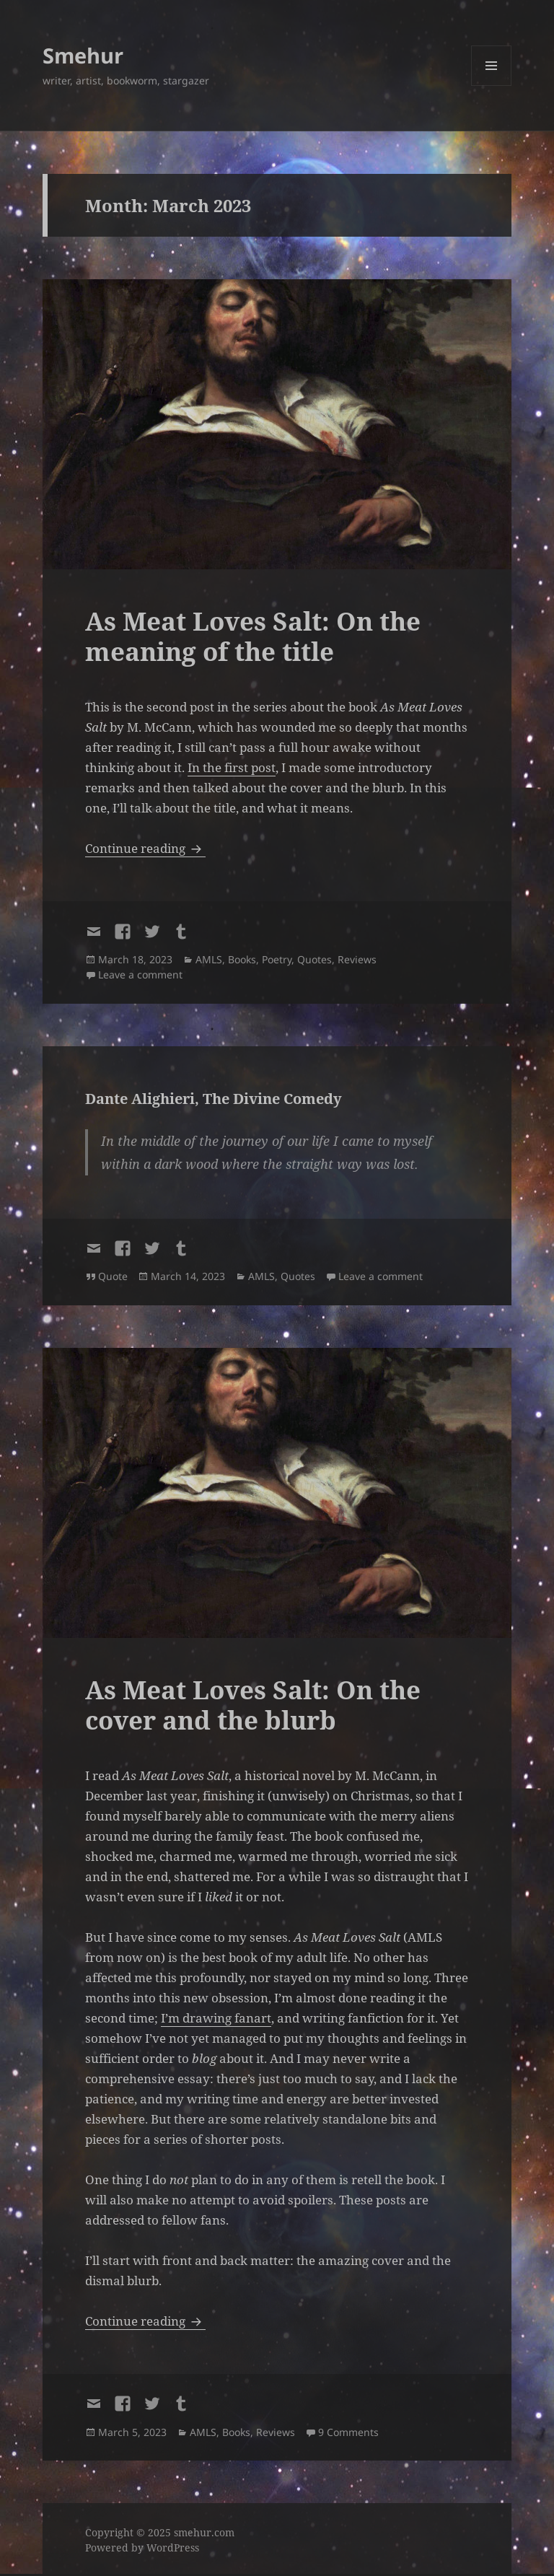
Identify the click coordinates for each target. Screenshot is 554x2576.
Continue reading (145, 848)
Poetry (276, 959)
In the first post (232, 767)
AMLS (208, 959)
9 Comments (348, 2432)
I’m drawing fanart (216, 2018)
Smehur (83, 55)
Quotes (314, 959)
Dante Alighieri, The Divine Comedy (213, 1098)
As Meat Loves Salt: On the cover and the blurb (253, 1705)
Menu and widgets (491, 85)
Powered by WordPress (142, 2547)
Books (242, 959)
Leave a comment (140, 974)
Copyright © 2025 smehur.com (159, 2532)
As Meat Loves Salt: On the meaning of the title (253, 636)
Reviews (357, 959)
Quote (113, 1276)
